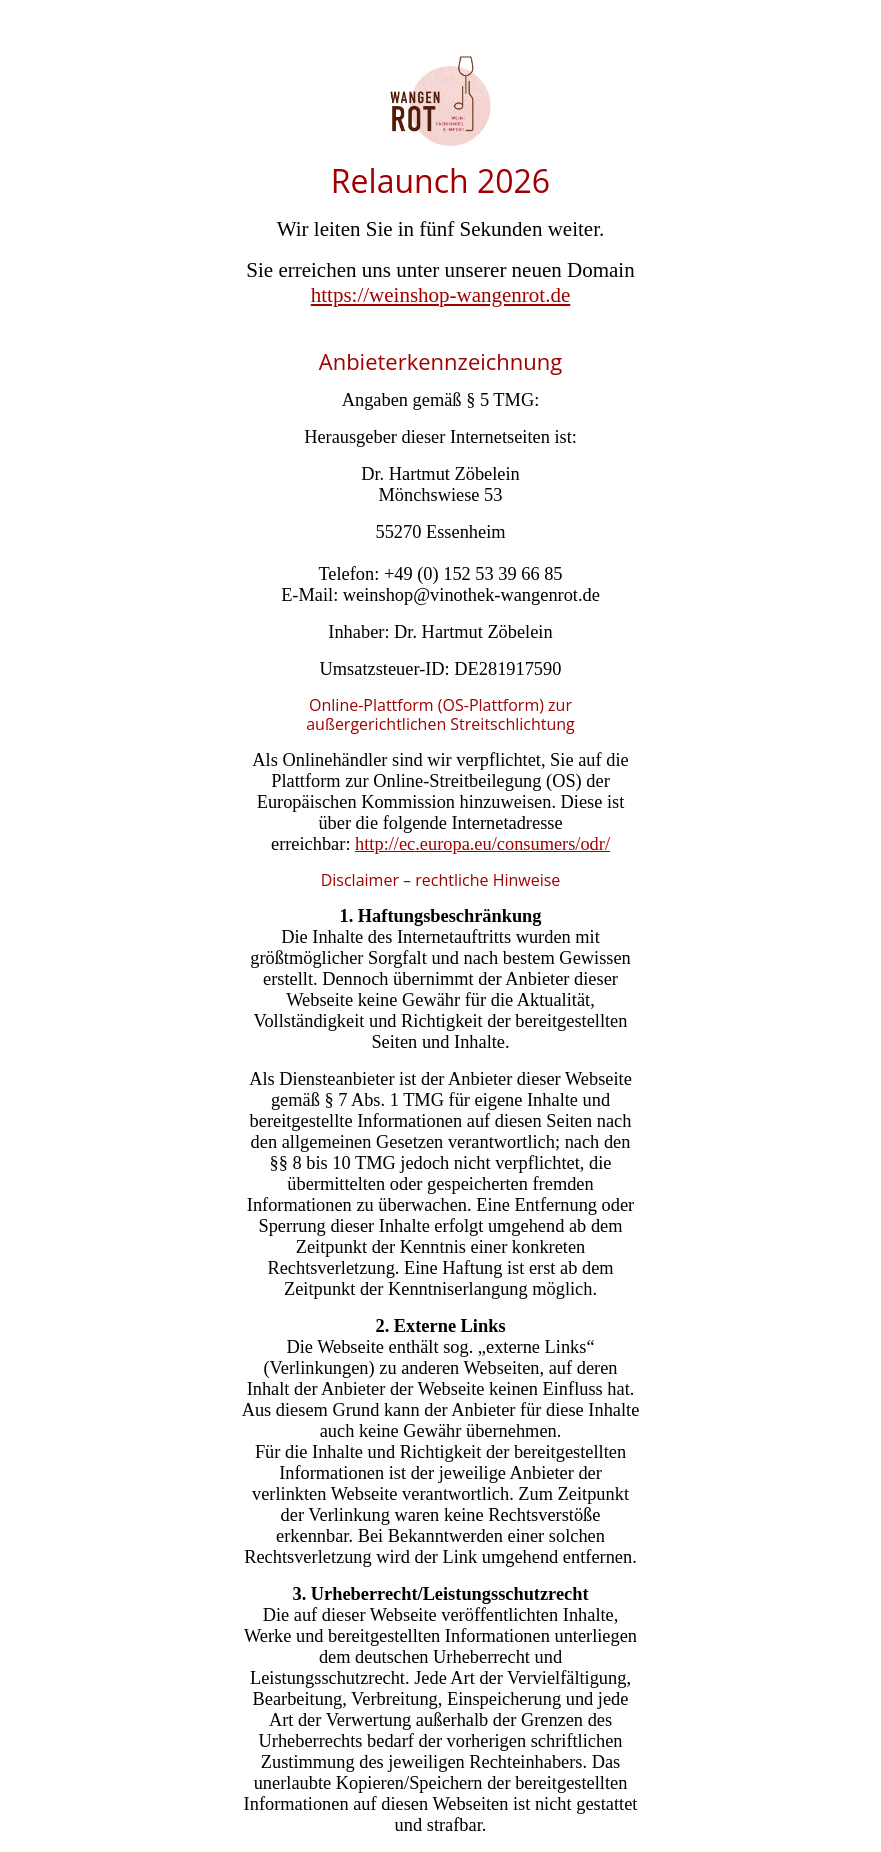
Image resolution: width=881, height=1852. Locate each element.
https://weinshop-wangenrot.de (441, 295)
